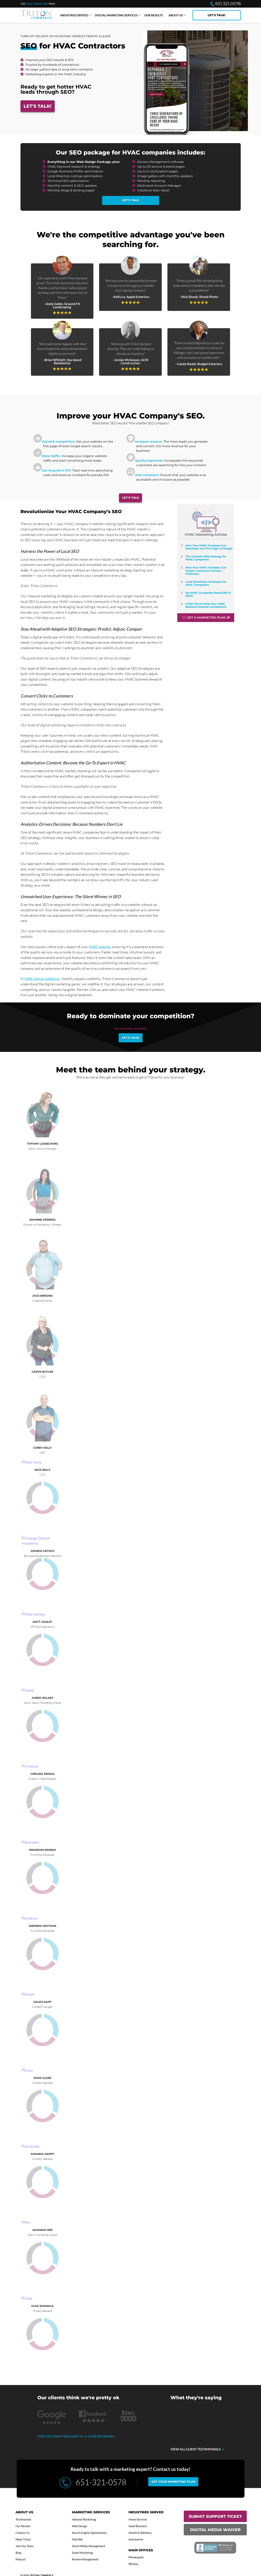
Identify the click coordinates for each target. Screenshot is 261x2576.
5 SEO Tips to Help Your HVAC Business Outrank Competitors (205, 607)
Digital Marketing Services (116, 15)
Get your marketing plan (173, 2484)
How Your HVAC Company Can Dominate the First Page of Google (209, 549)
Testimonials (24, 2522)
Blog (19, 2555)
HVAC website (100, 948)
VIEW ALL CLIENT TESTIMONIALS (195, 2452)
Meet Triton (24, 2542)
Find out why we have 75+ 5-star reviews (75, 2439)
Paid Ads (78, 2542)
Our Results (153, 15)
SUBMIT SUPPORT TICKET (215, 2519)
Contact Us (23, 2535)
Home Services (139, 2522)
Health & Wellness (141, 2535)
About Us (176, 15)
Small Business (139, 2529)
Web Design (80, 2529)
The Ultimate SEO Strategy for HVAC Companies (205, 560)
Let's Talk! (216, 15)
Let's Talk (130, 201)
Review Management (87, 2562)
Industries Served (74, 15)
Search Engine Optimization (91, 2535)
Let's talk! (130, 1040)
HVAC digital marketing (43, 980)
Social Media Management (90, 2549)
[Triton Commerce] (36, 18)
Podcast (21, 2562)
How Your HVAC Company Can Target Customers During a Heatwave (205, 572)
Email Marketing (83, 2555)
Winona (134, 2566)
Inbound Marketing (85, 2522)
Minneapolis (137, 2560)
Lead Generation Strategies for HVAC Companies (206, 585)
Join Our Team (26, 2549)
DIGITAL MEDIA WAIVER (215, 2532)
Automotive (137, 2542)
